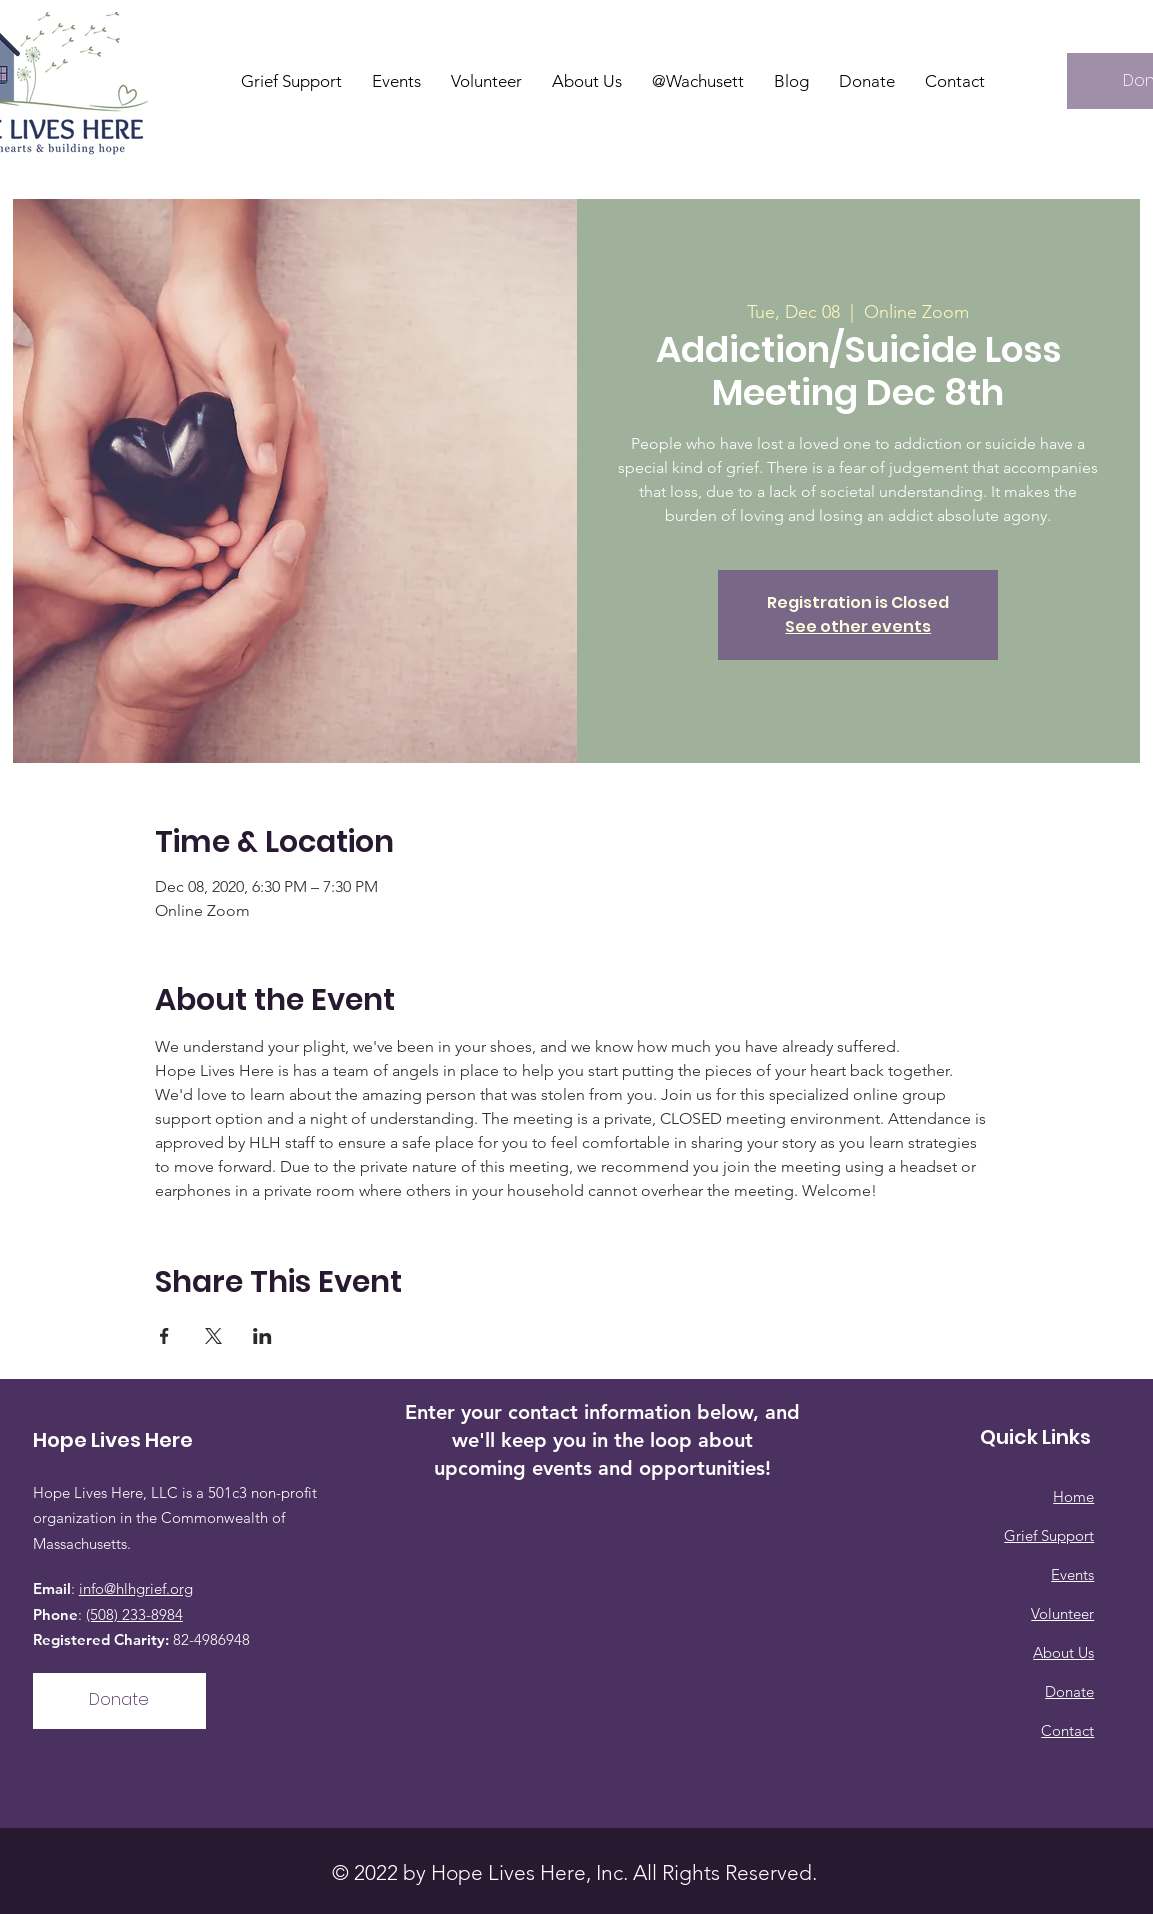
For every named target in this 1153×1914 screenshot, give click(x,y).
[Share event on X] (213, 1336)
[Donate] (119, 1701)
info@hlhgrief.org (136, 1588)
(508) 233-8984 (134, 1614)
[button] (587, 81)
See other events (858, 626)
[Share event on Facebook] (164, 1336)
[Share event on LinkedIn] (262, 1336)
